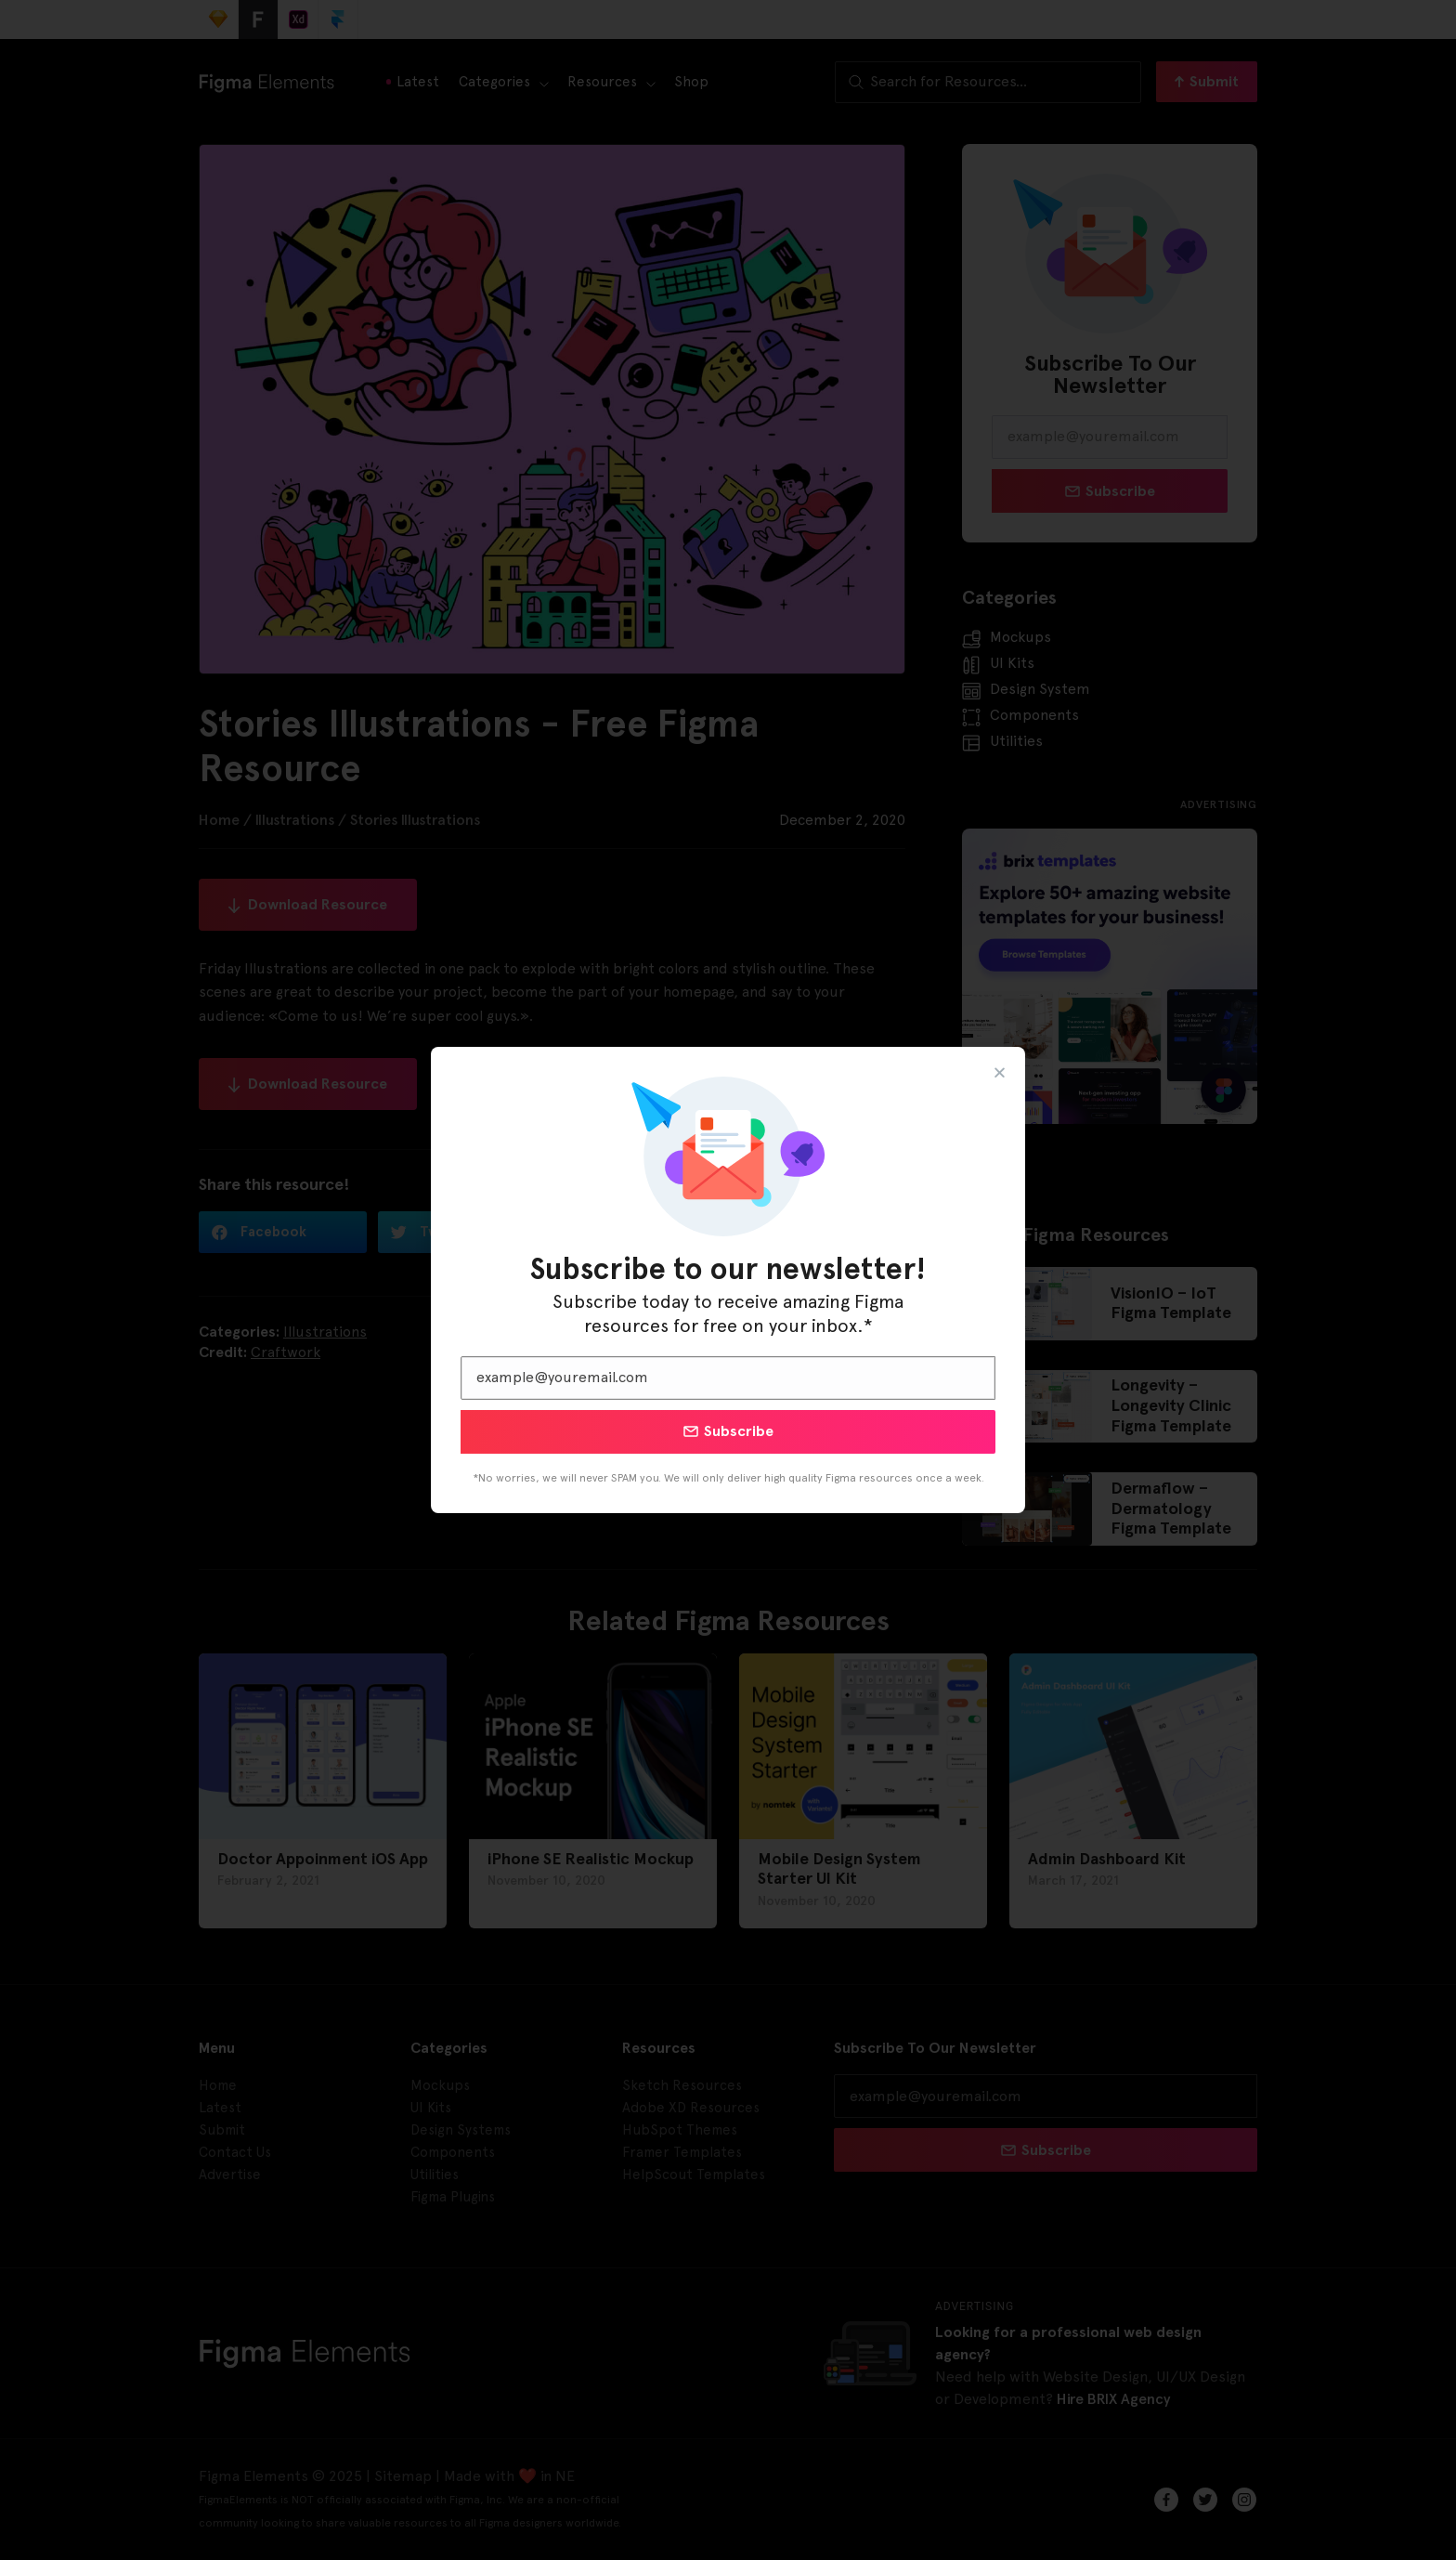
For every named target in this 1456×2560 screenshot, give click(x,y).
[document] (728, 1280)
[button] (1000, 1072)
